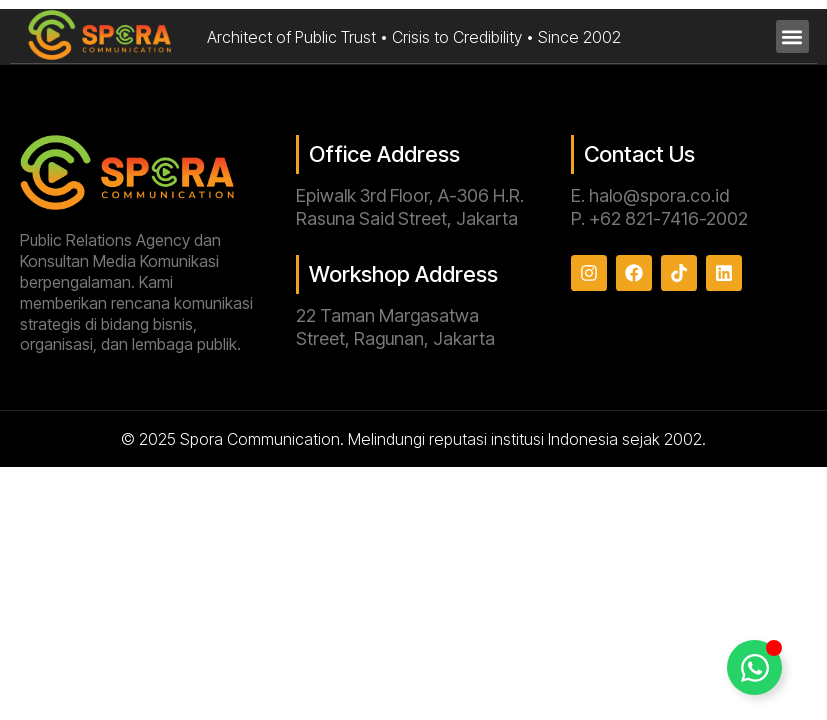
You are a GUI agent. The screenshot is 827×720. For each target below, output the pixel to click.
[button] (792, 36)
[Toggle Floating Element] (754, 667)
